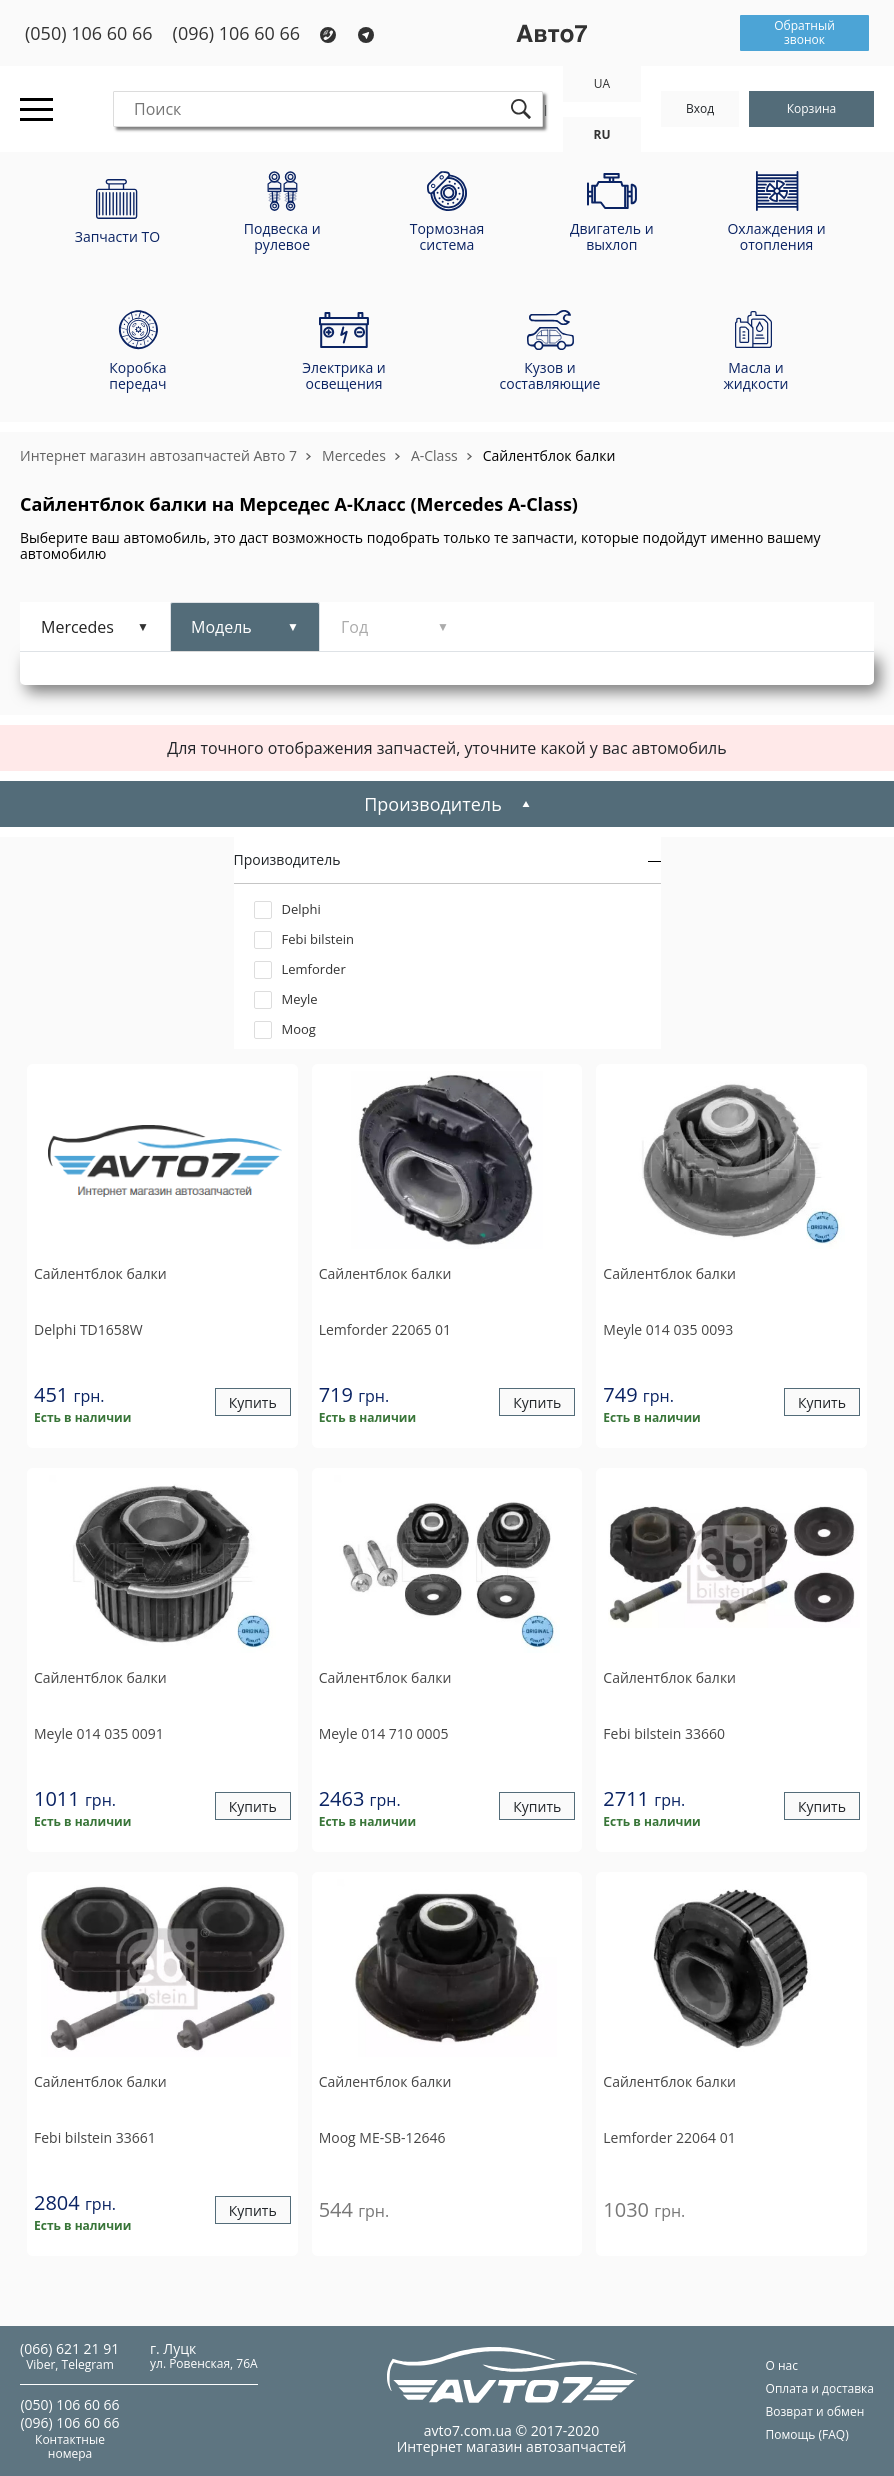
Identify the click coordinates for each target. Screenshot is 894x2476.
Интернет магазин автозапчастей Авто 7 (158, 455)
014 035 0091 (99, 1733)
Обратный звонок (804, 32)
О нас (782, 2365)
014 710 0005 (384, 1733)
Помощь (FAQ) (807, 2434)
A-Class (434, 455)
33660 (664, 1733)
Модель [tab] (221, 627)
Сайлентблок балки (549, 455)
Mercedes (354, 455)
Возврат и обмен (815, 2411)
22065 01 (385, 1329)
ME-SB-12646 (382, 2137)
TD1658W (88, 1329)
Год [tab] (354, 627)
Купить (253, 1402)
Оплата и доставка (820, 2388)
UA (602, 83)
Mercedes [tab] (77, 627)
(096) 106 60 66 (237, 33)
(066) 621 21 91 (69, 2348)
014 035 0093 (668, 1329)
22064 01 (669, 2137)
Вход (700, 108)
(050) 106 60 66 (89, 33)
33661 (95, 2137)
